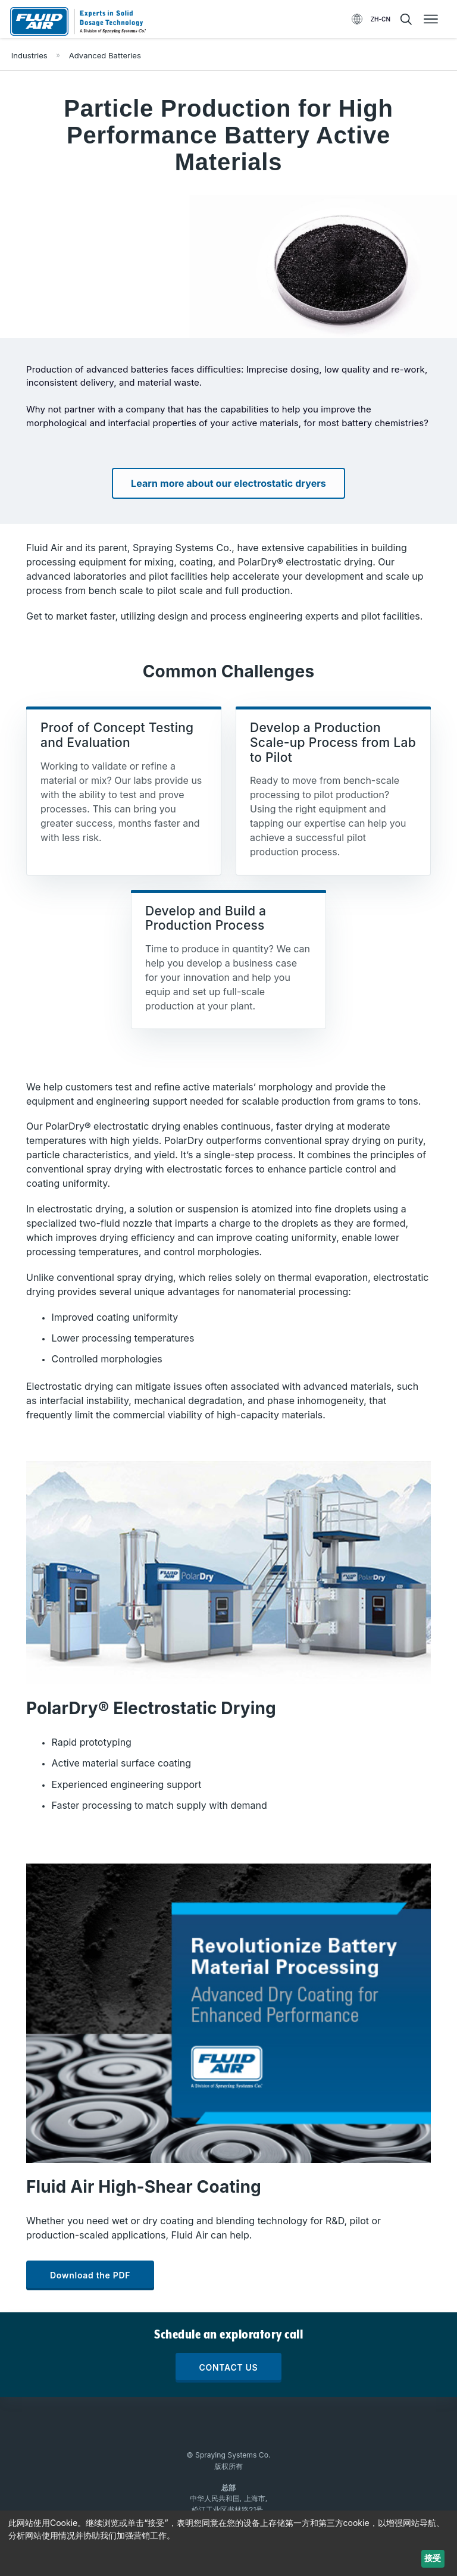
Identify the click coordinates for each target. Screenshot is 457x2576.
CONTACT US (228, 2367)
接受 (432, 2558)
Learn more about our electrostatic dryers (228, 483)
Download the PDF (90, 2275)
